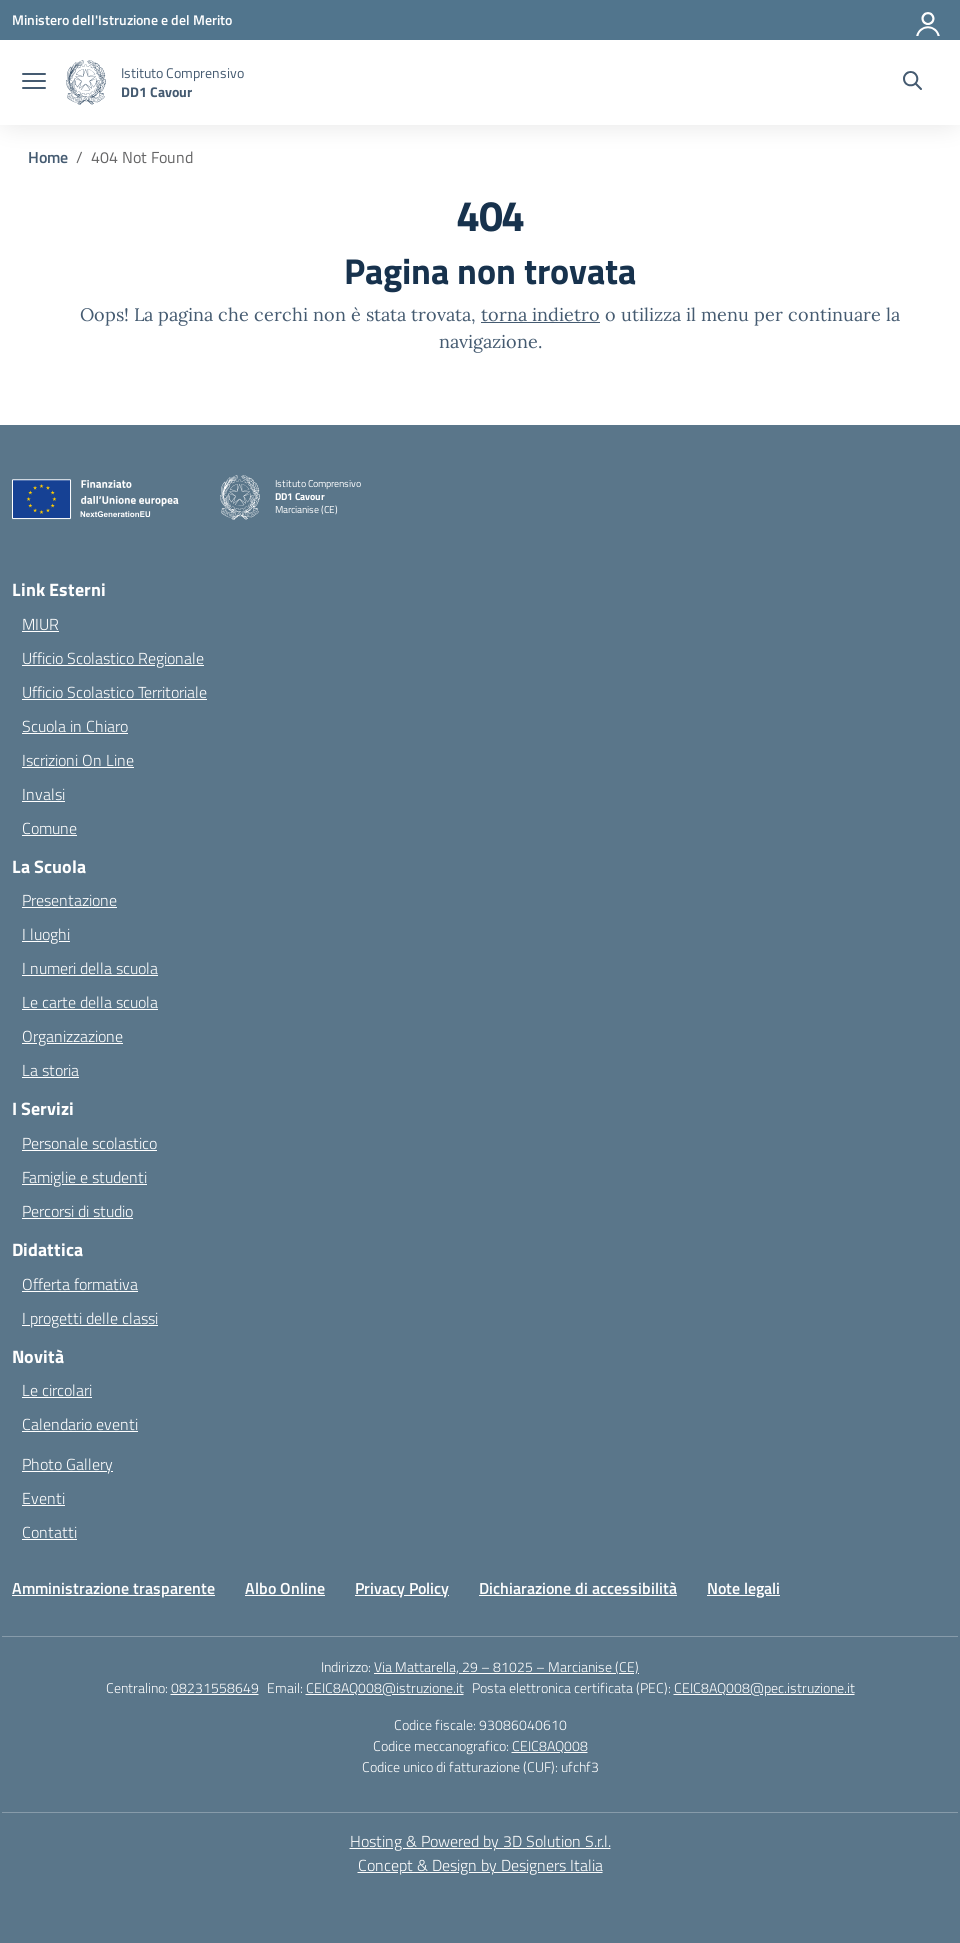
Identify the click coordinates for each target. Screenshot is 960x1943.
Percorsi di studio (77, 1211)
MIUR (40, 624)
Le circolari (57, 1390)
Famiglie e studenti (84, 1177)
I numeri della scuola (90, 968)
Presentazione (69, 900)
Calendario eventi (80, 1424)
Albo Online (285, 1588)
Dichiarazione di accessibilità (578, 1588)
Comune (49, 828)
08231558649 (215, 1687)
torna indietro (540, 314)
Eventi (43, 1498)
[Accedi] (929, 20)
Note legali (743, 1588)
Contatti (49, 1532)
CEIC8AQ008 (550, 1745)
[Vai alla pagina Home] (48, 157)
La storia (50, 1070)
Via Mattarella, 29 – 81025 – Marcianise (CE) (506, 1666)
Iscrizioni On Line (78, 760)
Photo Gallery (67, 1464)
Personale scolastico (89, 1143)
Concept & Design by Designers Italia (480, 1865)
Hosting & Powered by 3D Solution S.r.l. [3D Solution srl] (480, 1841)
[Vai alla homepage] (182, 82)
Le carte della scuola (90, 1002)
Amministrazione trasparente (113, 1588)
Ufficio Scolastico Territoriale (114, 692)
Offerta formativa (80, 1284)
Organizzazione (72, 1036)
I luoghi (46, 934)
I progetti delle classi (90, 1318)
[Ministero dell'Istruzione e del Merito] (122, 19)
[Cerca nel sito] (912, 83)
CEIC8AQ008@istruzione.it (385, 1687)
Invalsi (43, 794)
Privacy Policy (402, 1588)
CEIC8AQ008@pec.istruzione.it (764, 1687)
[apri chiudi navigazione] (34, 83)
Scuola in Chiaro (75, 726)
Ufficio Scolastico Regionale (113, 658)
